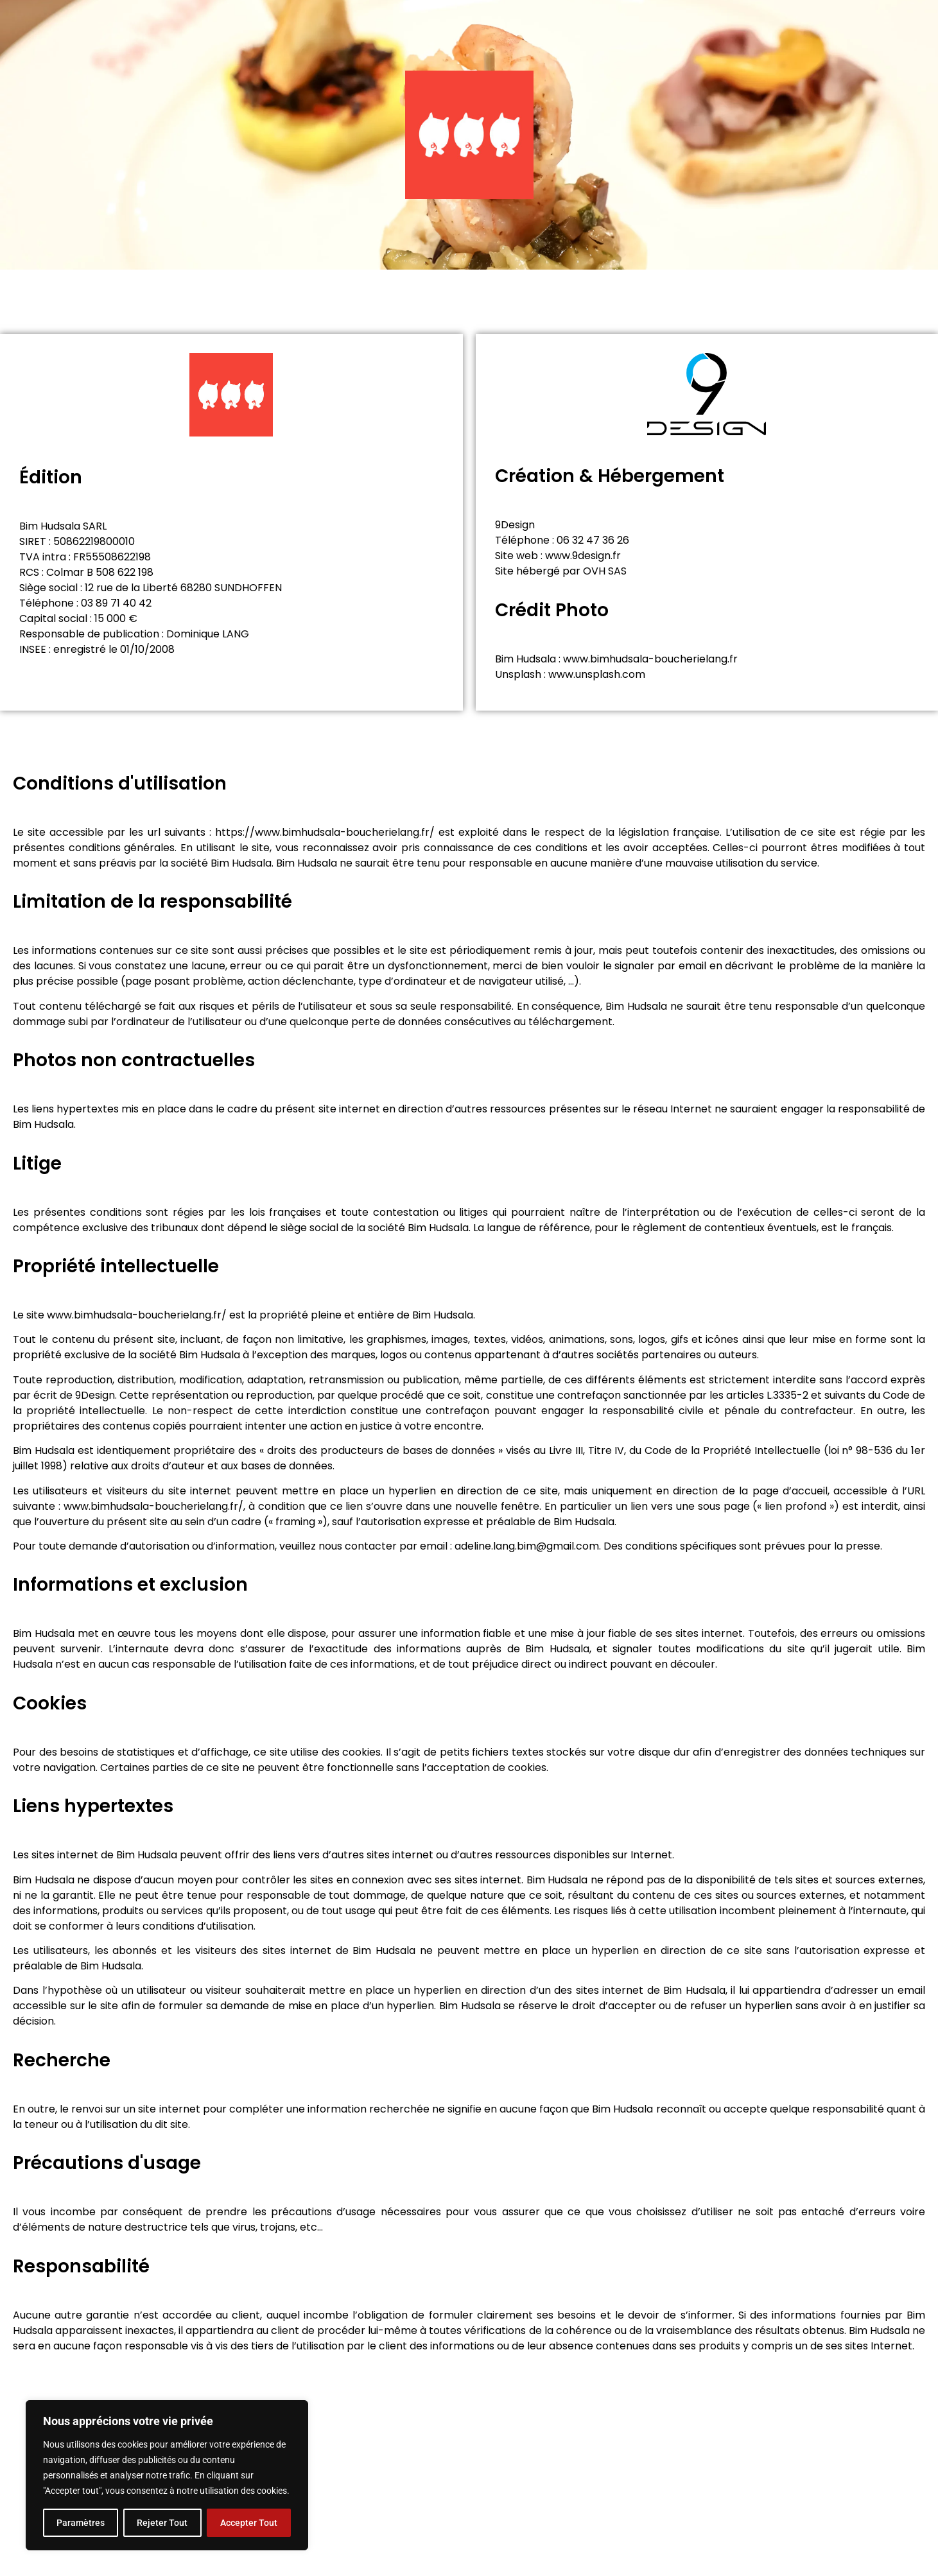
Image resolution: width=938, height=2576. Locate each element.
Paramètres (80, 2523)
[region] (167, 2475)
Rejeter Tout (162, 2523)
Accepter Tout (248, 2523)
